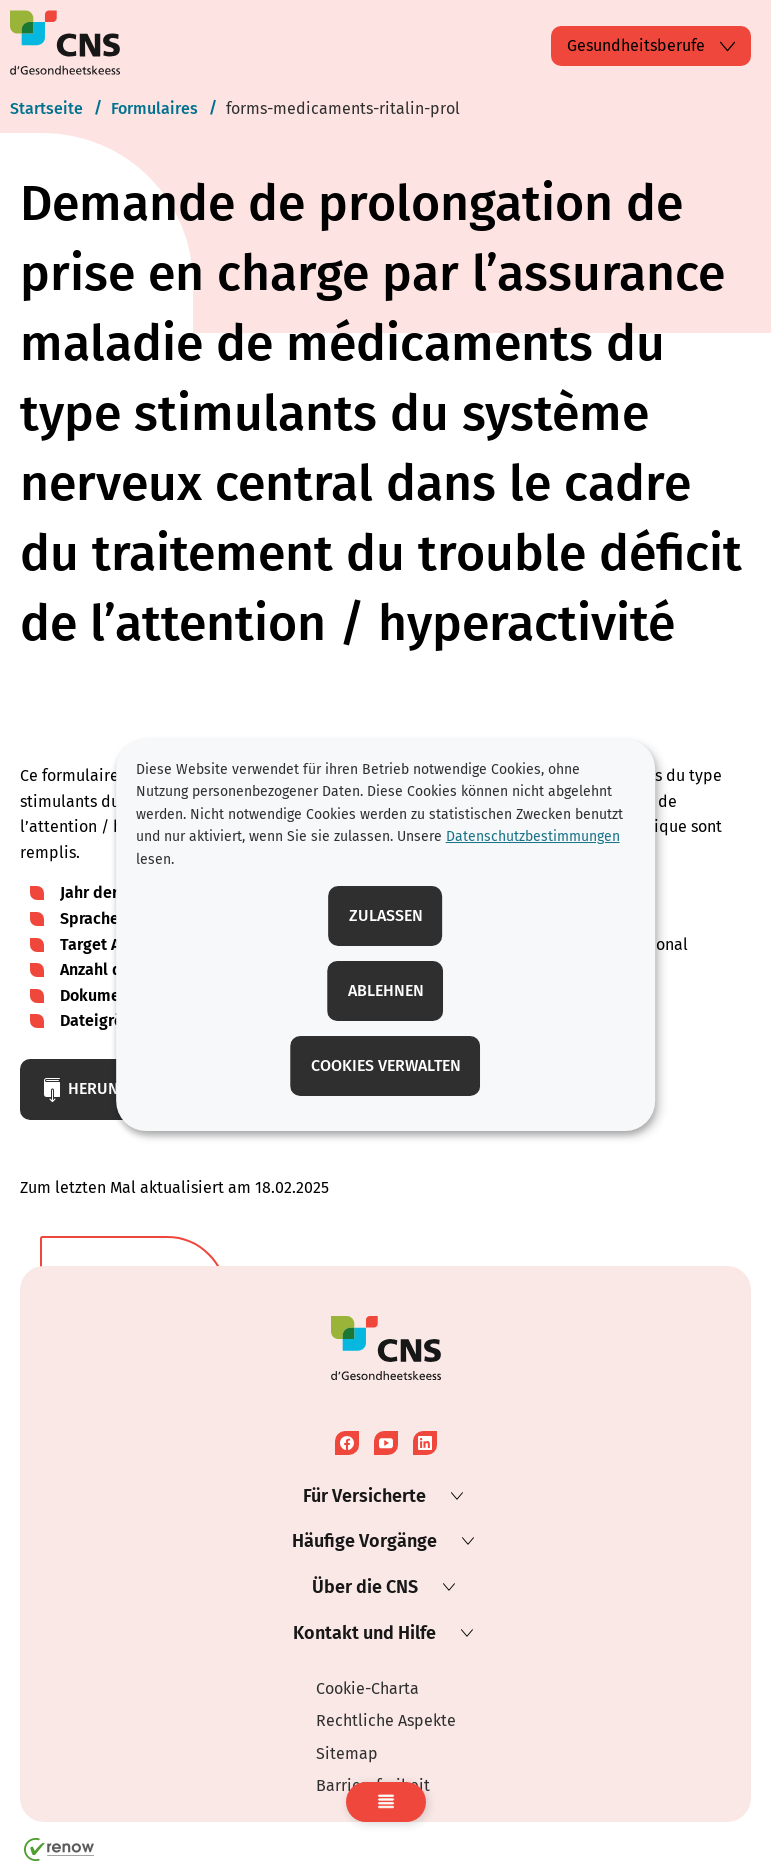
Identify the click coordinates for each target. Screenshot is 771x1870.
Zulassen (386, 915)
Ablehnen (386, 990)
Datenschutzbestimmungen (533, 836)
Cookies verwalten (386, 1065)
